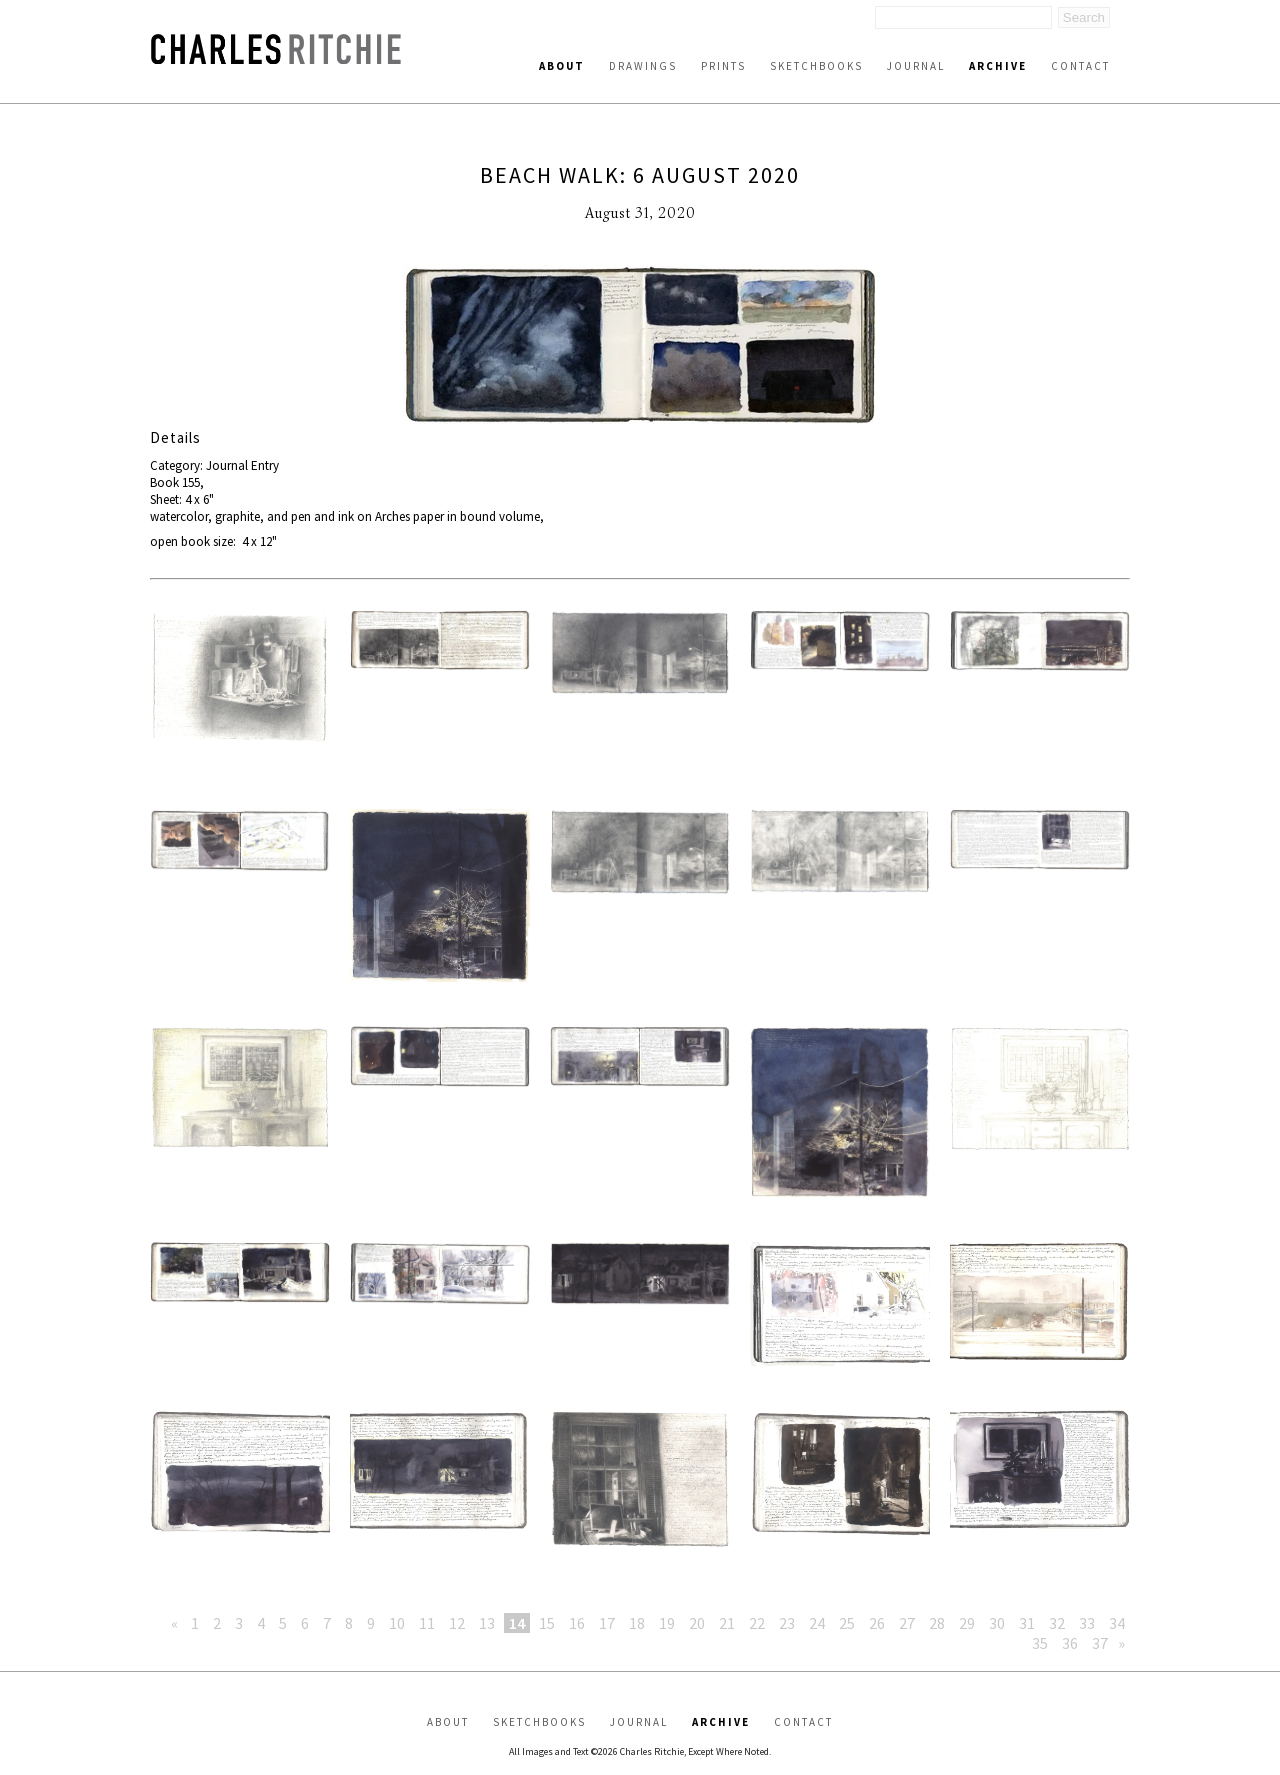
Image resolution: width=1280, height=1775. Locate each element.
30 (997, 1623)
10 (397, 1623)
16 (577, 1623)
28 (937, 1623)
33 (1087, 1623)
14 (517, 1623)
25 (847, 1623)
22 (757, 1623)
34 (1117, 1623)
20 (697, 1623)
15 (547, 1623)
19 (667, 1623)
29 (967, 1623)
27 (907, 1623)
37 (1100, 1643)
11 (427, 1623)
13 (487, 1623)
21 (727, 1623)
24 (817, 1623)
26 (877, 1623)
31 (1027, 1623)
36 (1070, 1643)
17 (607, 1623)
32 (1057, 1623)
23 (787, 1623)
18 (637, 1623)
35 (1040, 1643)
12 (457, 1623)
